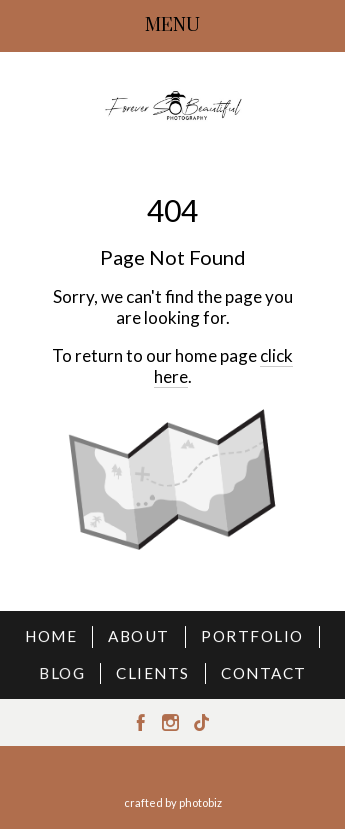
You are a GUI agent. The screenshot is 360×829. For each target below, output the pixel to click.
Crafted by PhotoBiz (173, 802)
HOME (51, 636)
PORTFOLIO (252, 636)
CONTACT (264, 673)
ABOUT (139, 636)
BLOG (62, 673)
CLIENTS (153, 673)
